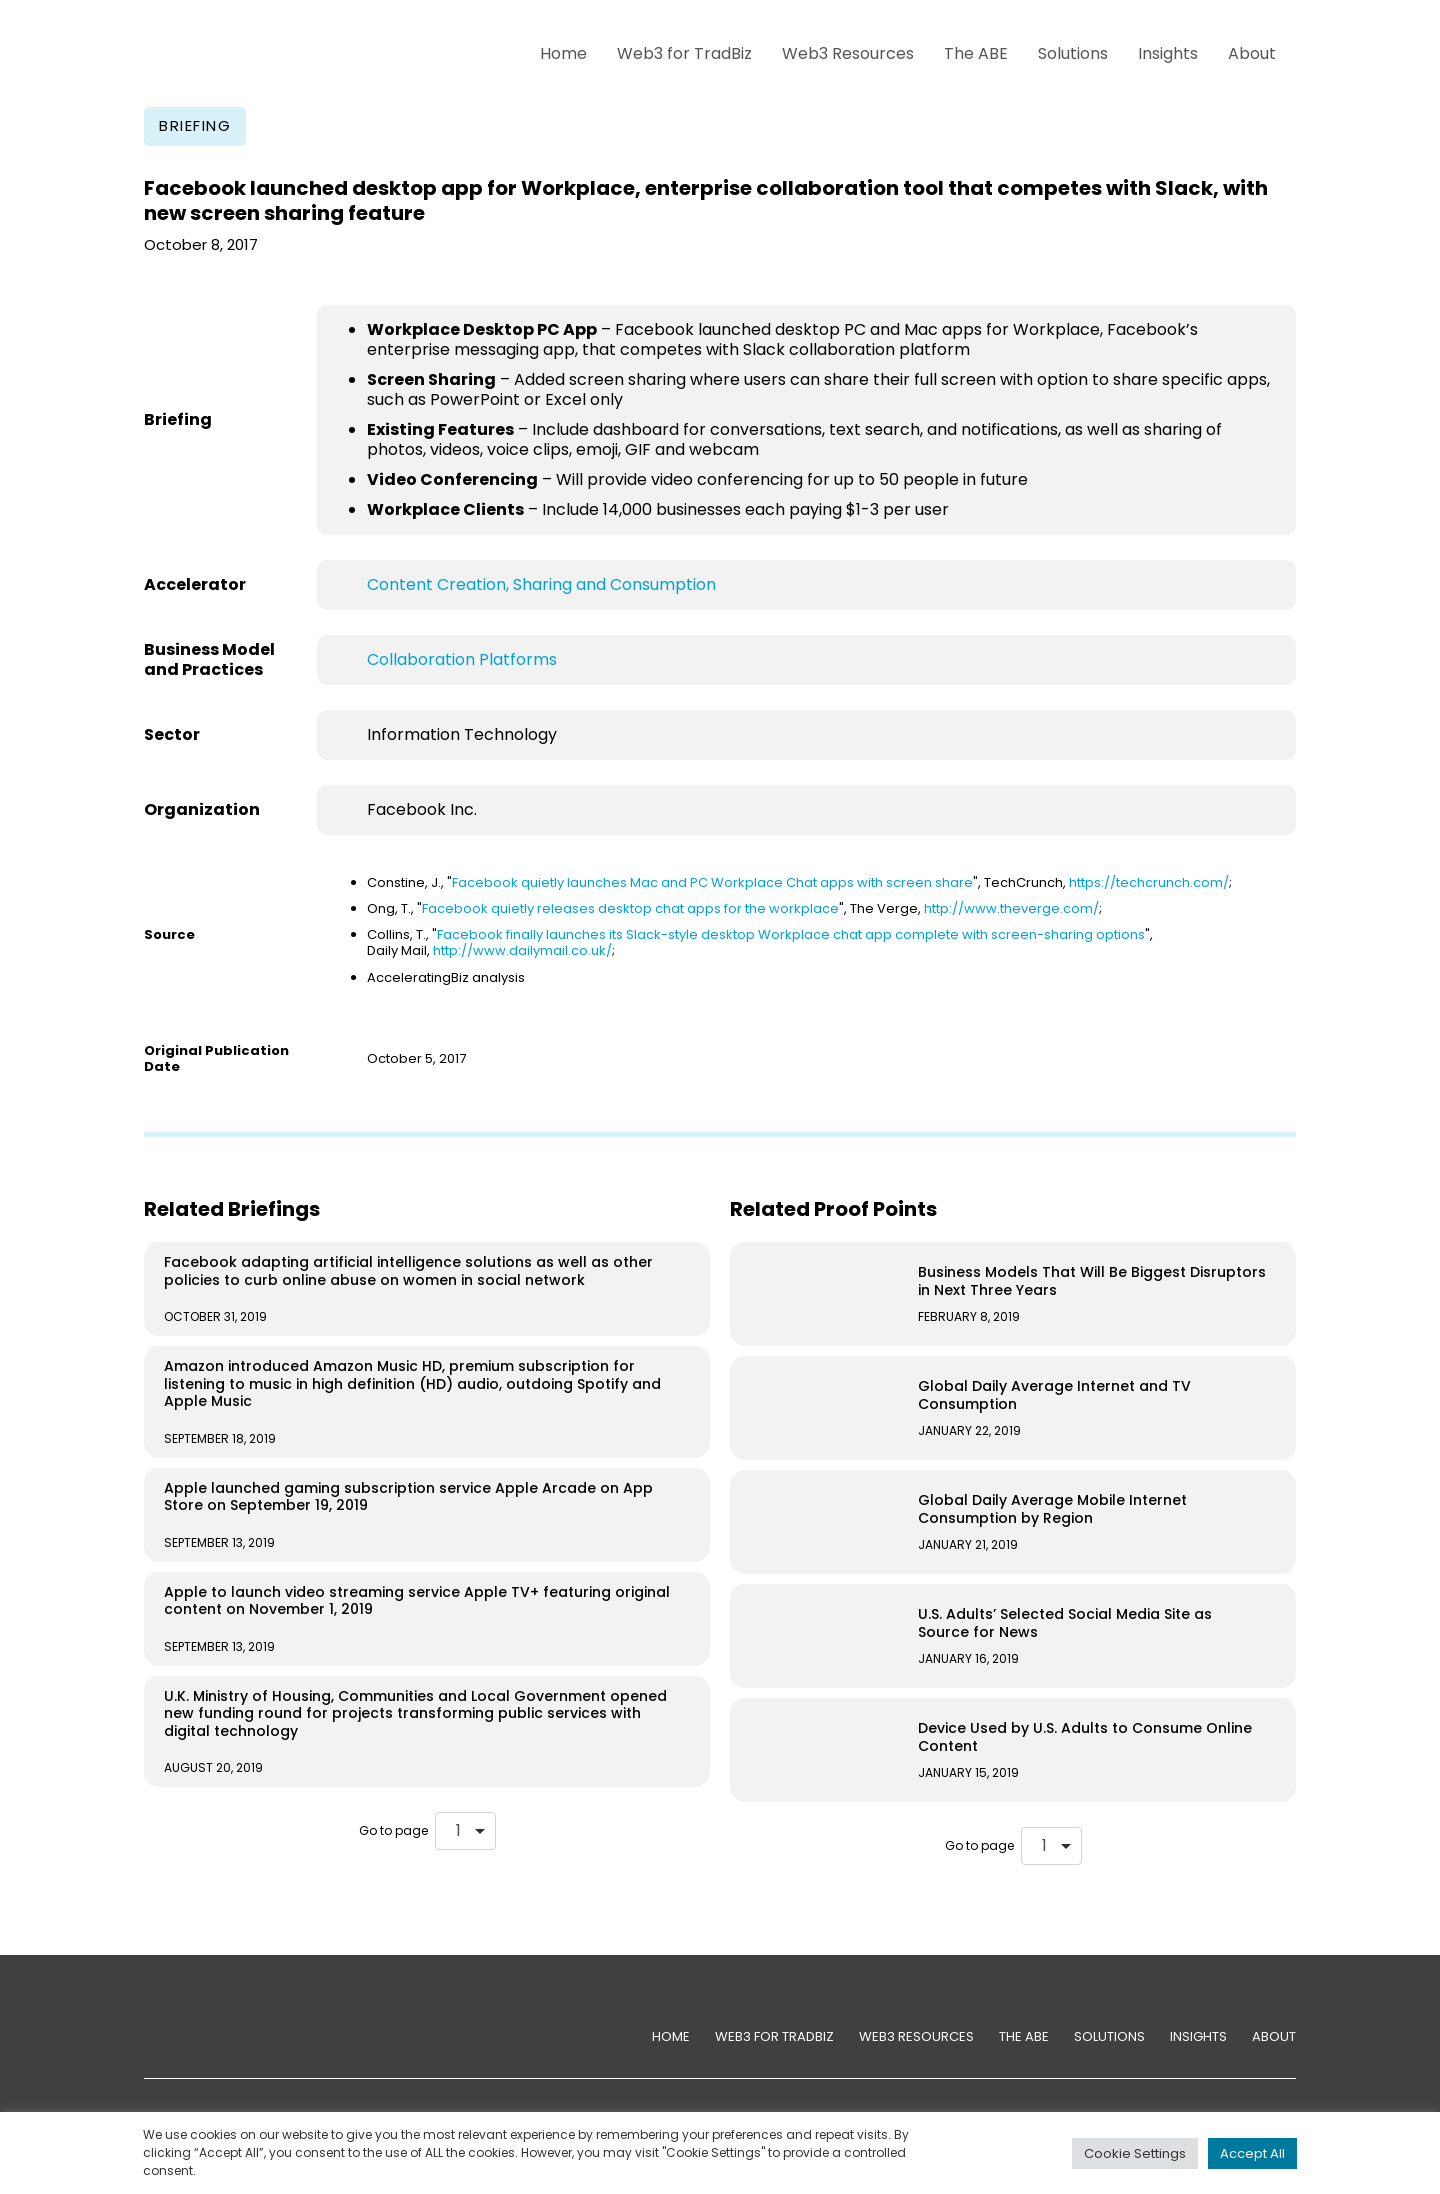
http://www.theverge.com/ (1011, 908)
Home (563, 53)
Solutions (1073, 53)
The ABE (976, 53)
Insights (1168, 53)
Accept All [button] (1252, 2153)
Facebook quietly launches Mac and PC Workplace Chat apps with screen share (712, 882)
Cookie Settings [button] (1135, 2153)
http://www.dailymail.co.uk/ (522, 950)
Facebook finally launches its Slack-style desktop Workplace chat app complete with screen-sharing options (791, 934)
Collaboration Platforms (462, 659)
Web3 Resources (848, 53)
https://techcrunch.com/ (1149, 882)
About (1252, 53)
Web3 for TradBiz (684, 53)
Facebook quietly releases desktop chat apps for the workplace (630, 908)
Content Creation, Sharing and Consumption (541, 584)
